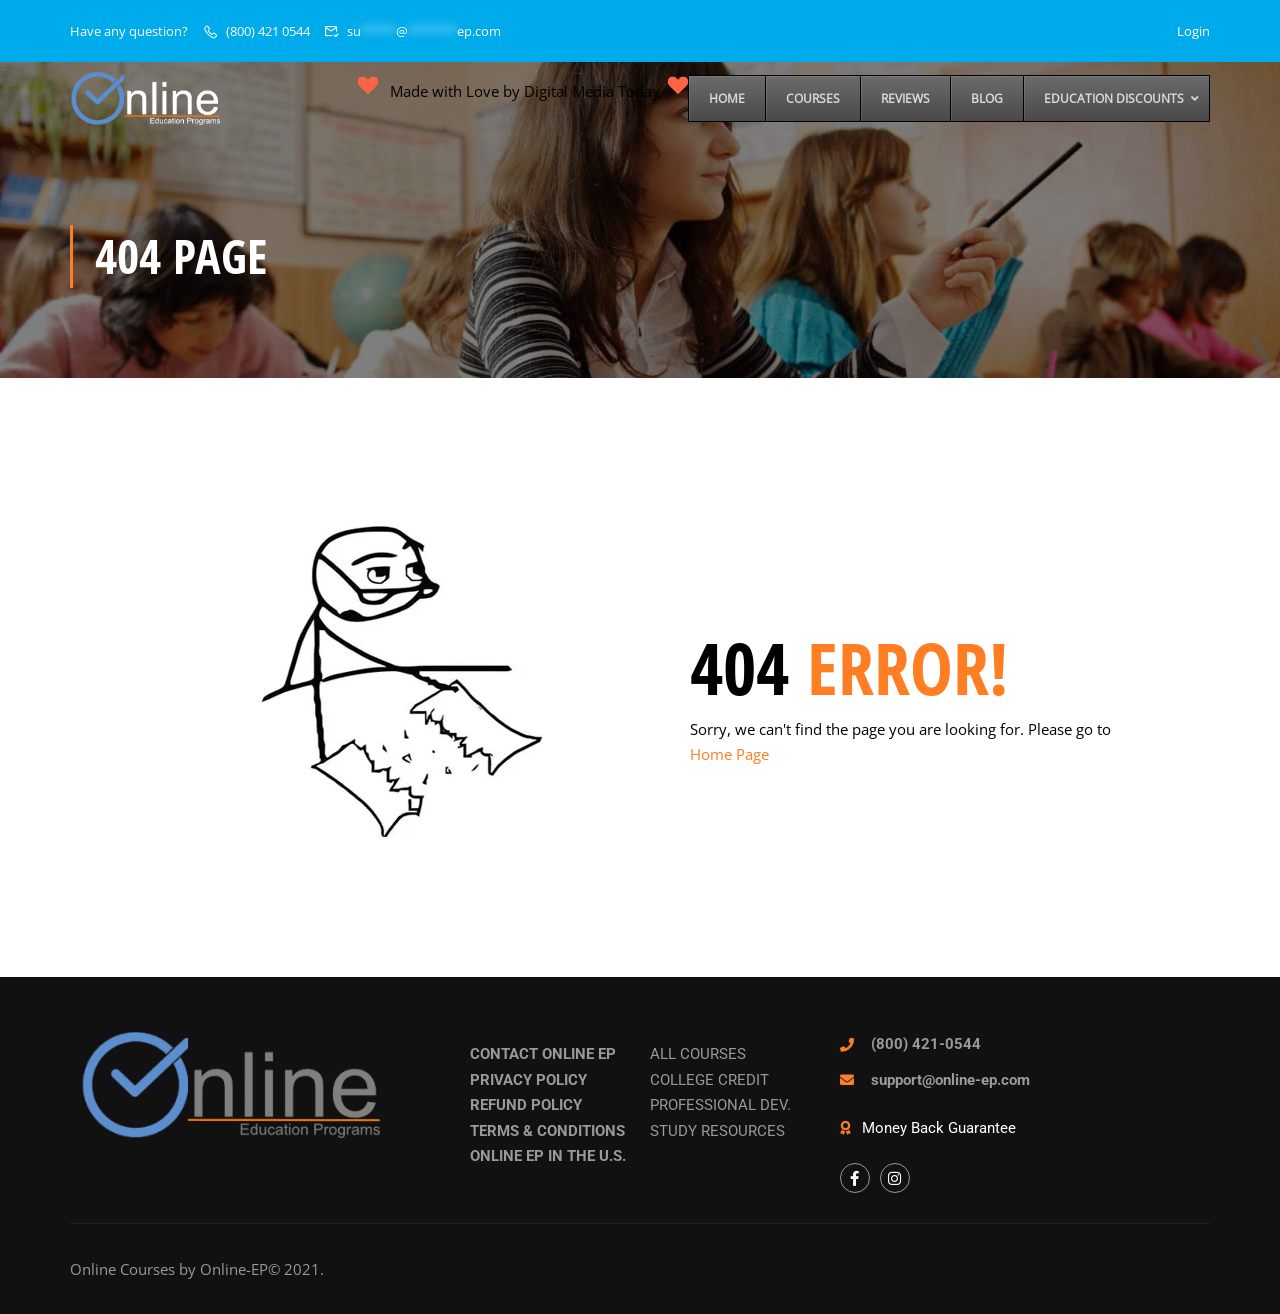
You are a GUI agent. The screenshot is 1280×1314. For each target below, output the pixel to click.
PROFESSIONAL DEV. (720, 1105)
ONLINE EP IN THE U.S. (548, 1156)
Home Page (729, 754)
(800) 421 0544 (268, 31)
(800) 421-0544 (926, 1044)
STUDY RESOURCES (717, 1131)
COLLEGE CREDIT (709, 1080)
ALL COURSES (698, 1054)
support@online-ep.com (950, 1080)
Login (1193, 31)
